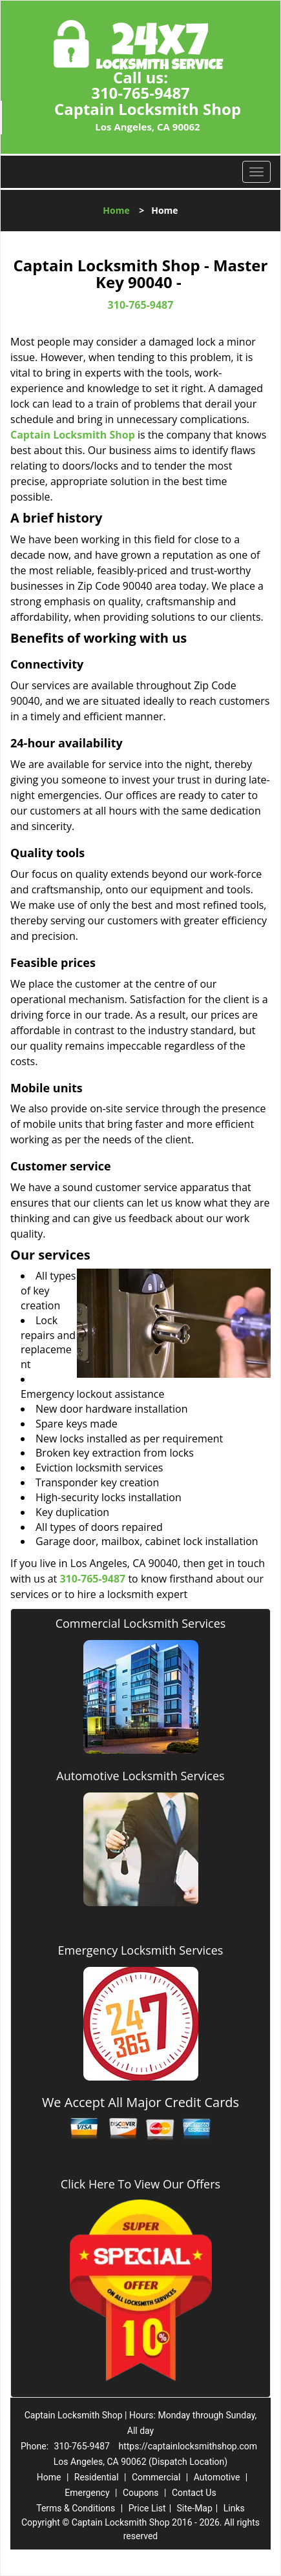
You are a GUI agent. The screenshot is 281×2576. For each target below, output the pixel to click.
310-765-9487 (140, 92)
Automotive (217, 2477)
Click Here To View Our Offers (140, 2184)
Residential (96, 2477)
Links (234, 2508)
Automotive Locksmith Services (140, 1775)
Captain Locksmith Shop (72, 435)
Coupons (141, 2493)
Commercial (156, 2477)
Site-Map (195, 2508)
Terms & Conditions (75, 2508)
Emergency (87, 2493)
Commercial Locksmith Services (141, 1623)
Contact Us (194, 2493)
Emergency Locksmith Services (141, 1950)
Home (116, 210)
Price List (147, 2508)
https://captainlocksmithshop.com (187, 2446)
